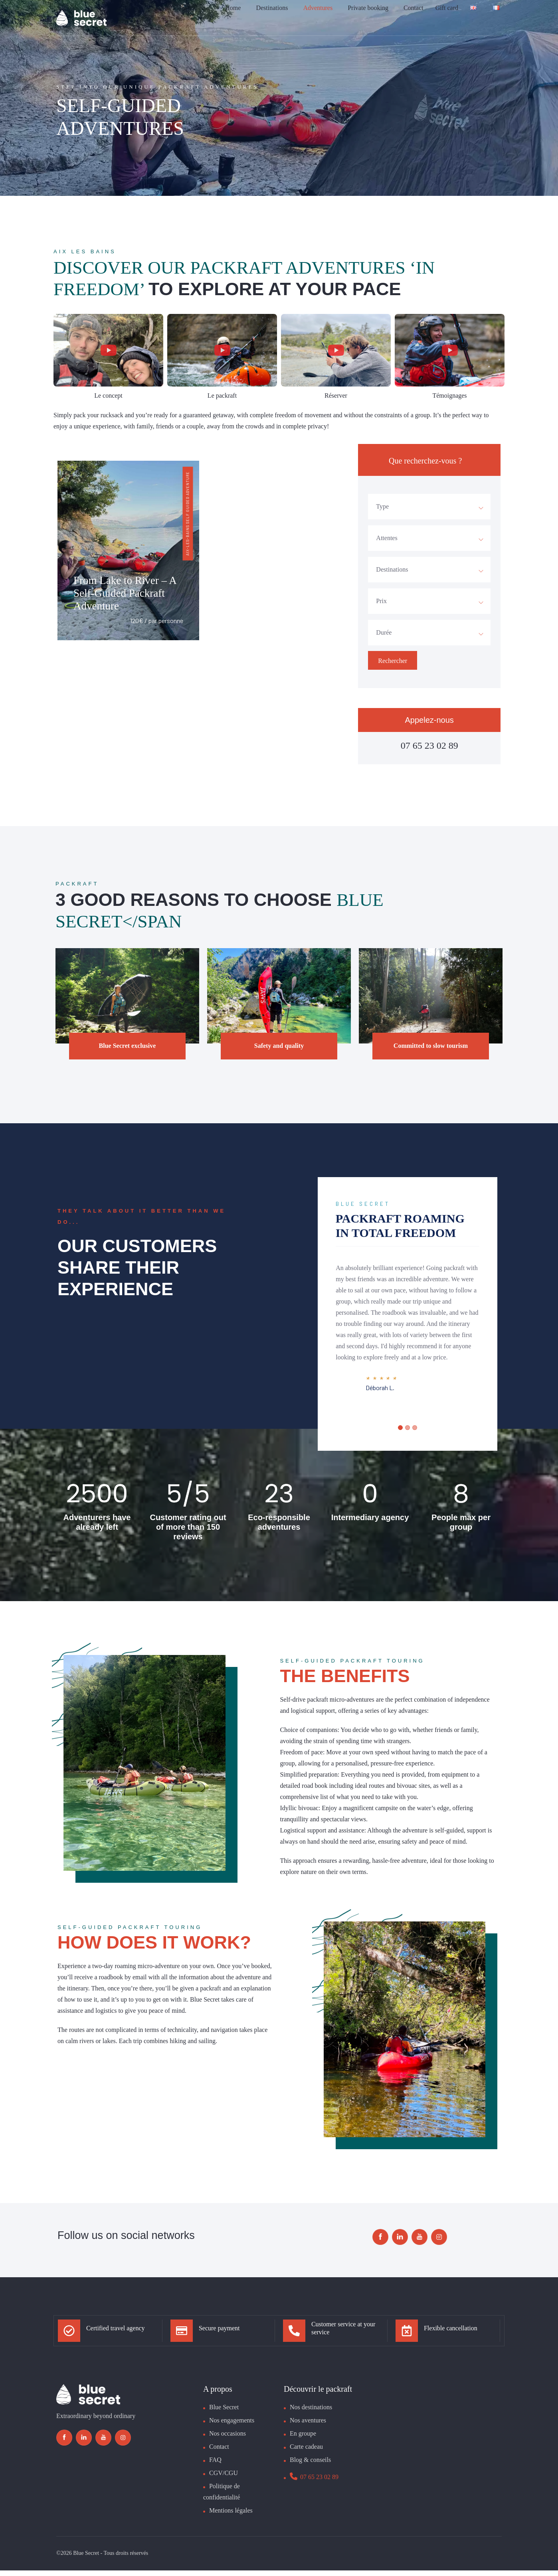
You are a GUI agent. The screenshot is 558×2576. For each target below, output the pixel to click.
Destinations (272, 13)
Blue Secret (224, 2412)
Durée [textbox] (384, 632)
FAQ (215, 2465)
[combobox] (429, 506)
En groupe (303, 2439)
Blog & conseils (310, 2465)
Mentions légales (231, 2516)
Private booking (368, 13)
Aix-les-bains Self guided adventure (188, 513)
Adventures (317, 13)
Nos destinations (311, 2412)
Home (233, 13)
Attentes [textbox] (386, 538)
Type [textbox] (382, 506)
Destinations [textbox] (392, 569)
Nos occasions (227, 2439)
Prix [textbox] (381, 601)
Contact (413, 13)
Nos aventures (308, 2425)
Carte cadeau (306, 2452)
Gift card (446, 13)
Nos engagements (231, 2425)
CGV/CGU (223, 2478)
